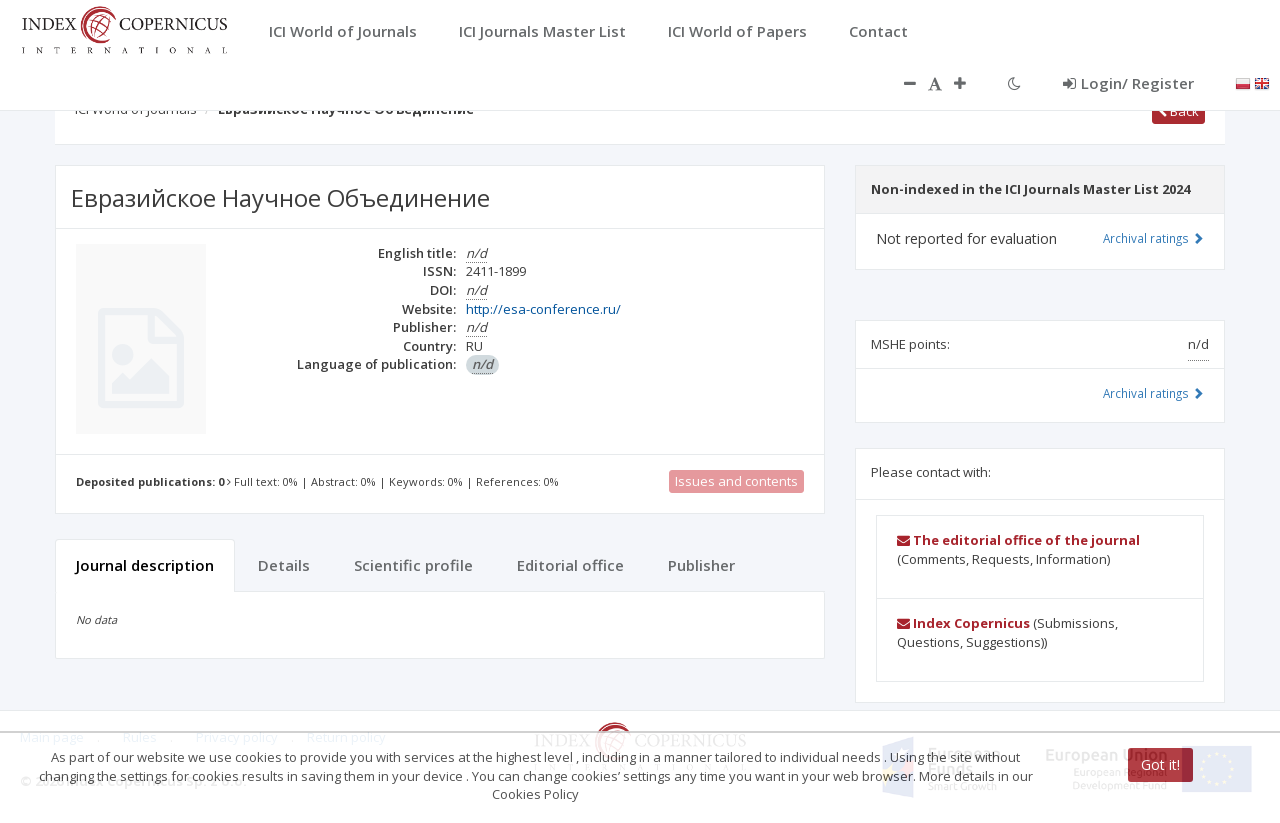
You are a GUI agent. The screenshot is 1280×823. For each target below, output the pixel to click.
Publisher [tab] (701, 565)
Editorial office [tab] (570, 565)
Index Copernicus (963, 623)
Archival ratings (1153, 238)
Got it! (1160, 764)
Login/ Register (1128, 83)
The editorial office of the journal (1018, 540)
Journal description (145, 565)
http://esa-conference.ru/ (543, 309)
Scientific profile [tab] (413, 565)
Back (1178, 111)
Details (284, 565)
